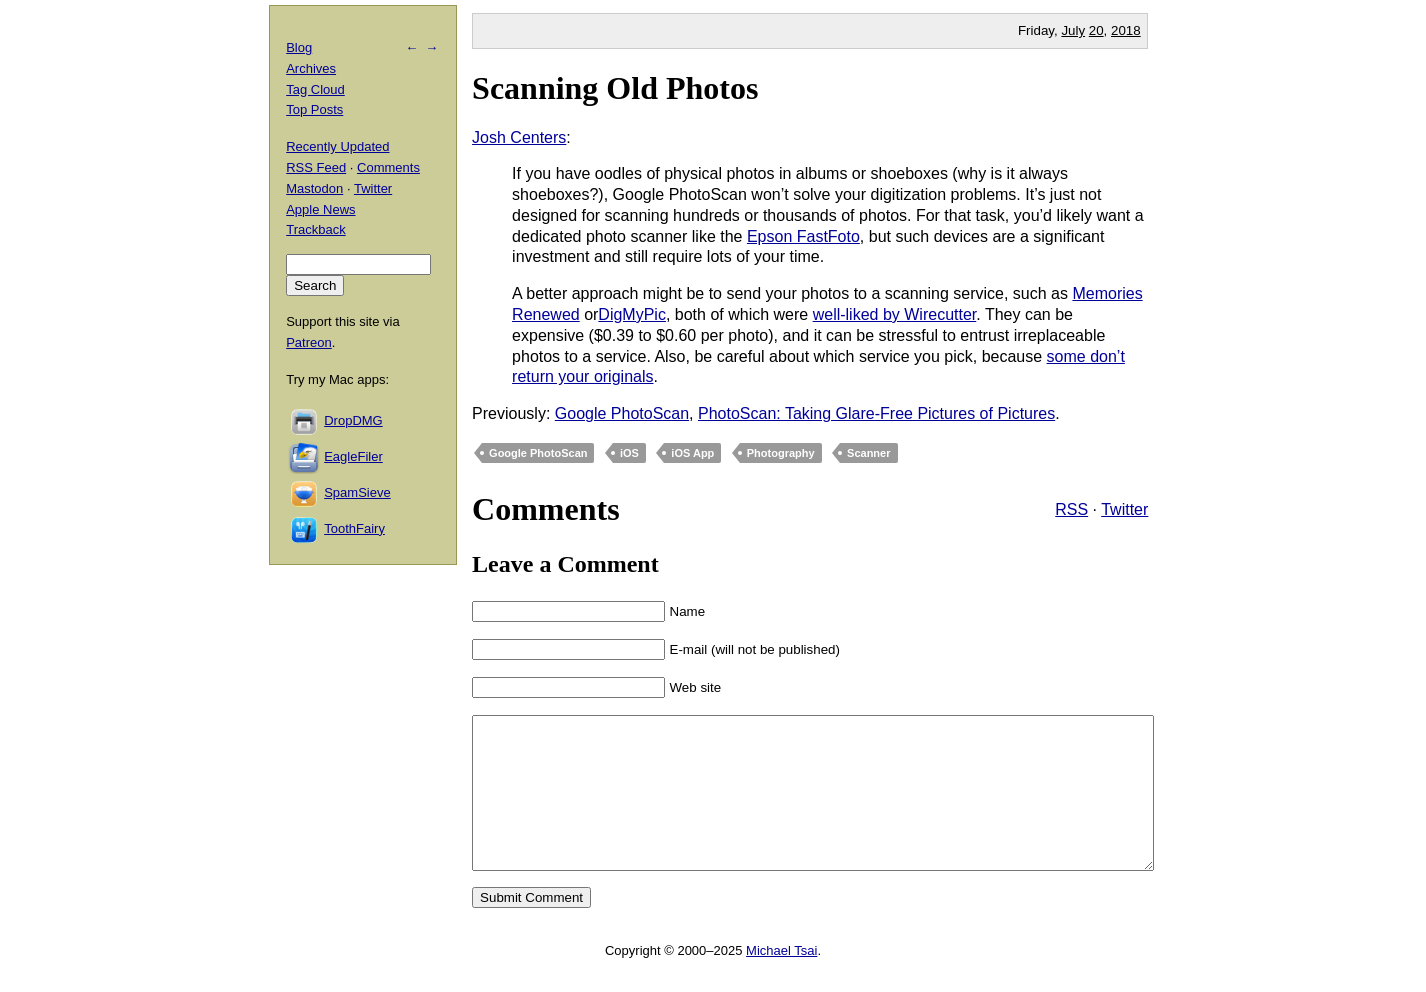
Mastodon (314, 188)
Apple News (320, 209)
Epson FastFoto (803, 236)
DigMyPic (632, 314)
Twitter (1124, 509)
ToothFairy (354, 528)
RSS (1071, 509)
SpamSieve (357, 492)
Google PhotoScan (622, 413)
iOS (629, 453)
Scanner (868, 453)
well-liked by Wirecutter (895, 314)
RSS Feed (316, 167)
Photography (781, 453)
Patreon (309, 342)
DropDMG (353, 420)
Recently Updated (337, 146)
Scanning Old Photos (615, 88)
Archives (311, 68)
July (1073, 30)
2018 (1126, 30)
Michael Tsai (781, 980)
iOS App (692, 453)
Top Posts (314, 109)
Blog (299, 47)
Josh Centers (519, 137)
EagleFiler (353, 456)
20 (1096, 30)
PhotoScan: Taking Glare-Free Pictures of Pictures (876, 413)
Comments (388, 167)
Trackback (315, 229)
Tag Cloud (315, 89)
